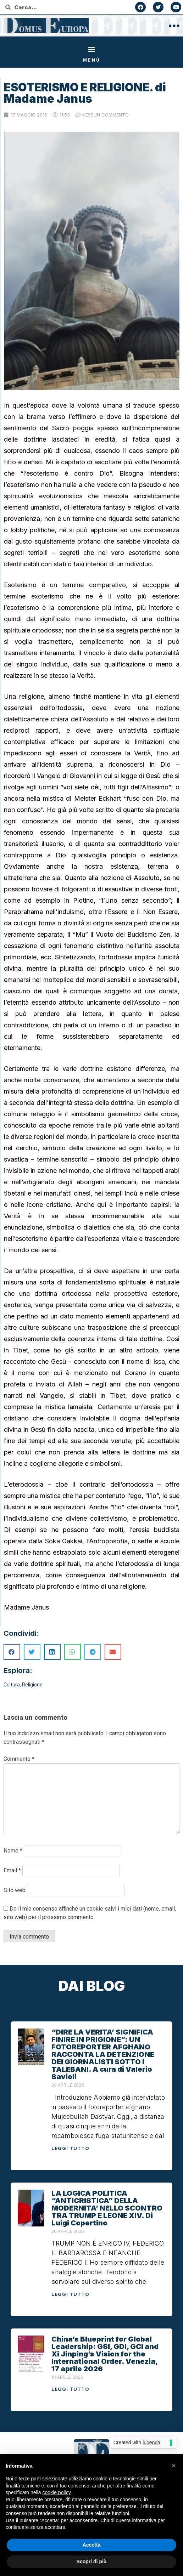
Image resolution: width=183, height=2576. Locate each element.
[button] (92, 49)
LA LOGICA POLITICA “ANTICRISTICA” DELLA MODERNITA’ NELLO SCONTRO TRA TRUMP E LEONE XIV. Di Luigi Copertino (106, 2208)
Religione (32, 1684)
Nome (13, 1850)
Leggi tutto (70, 2148)
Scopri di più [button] (92, 2561)
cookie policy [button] (57, 2492)
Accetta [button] (92, 2545)
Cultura (12, 1684)
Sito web (15, 1890)
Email (12, 1870)
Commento (19, 1758)
